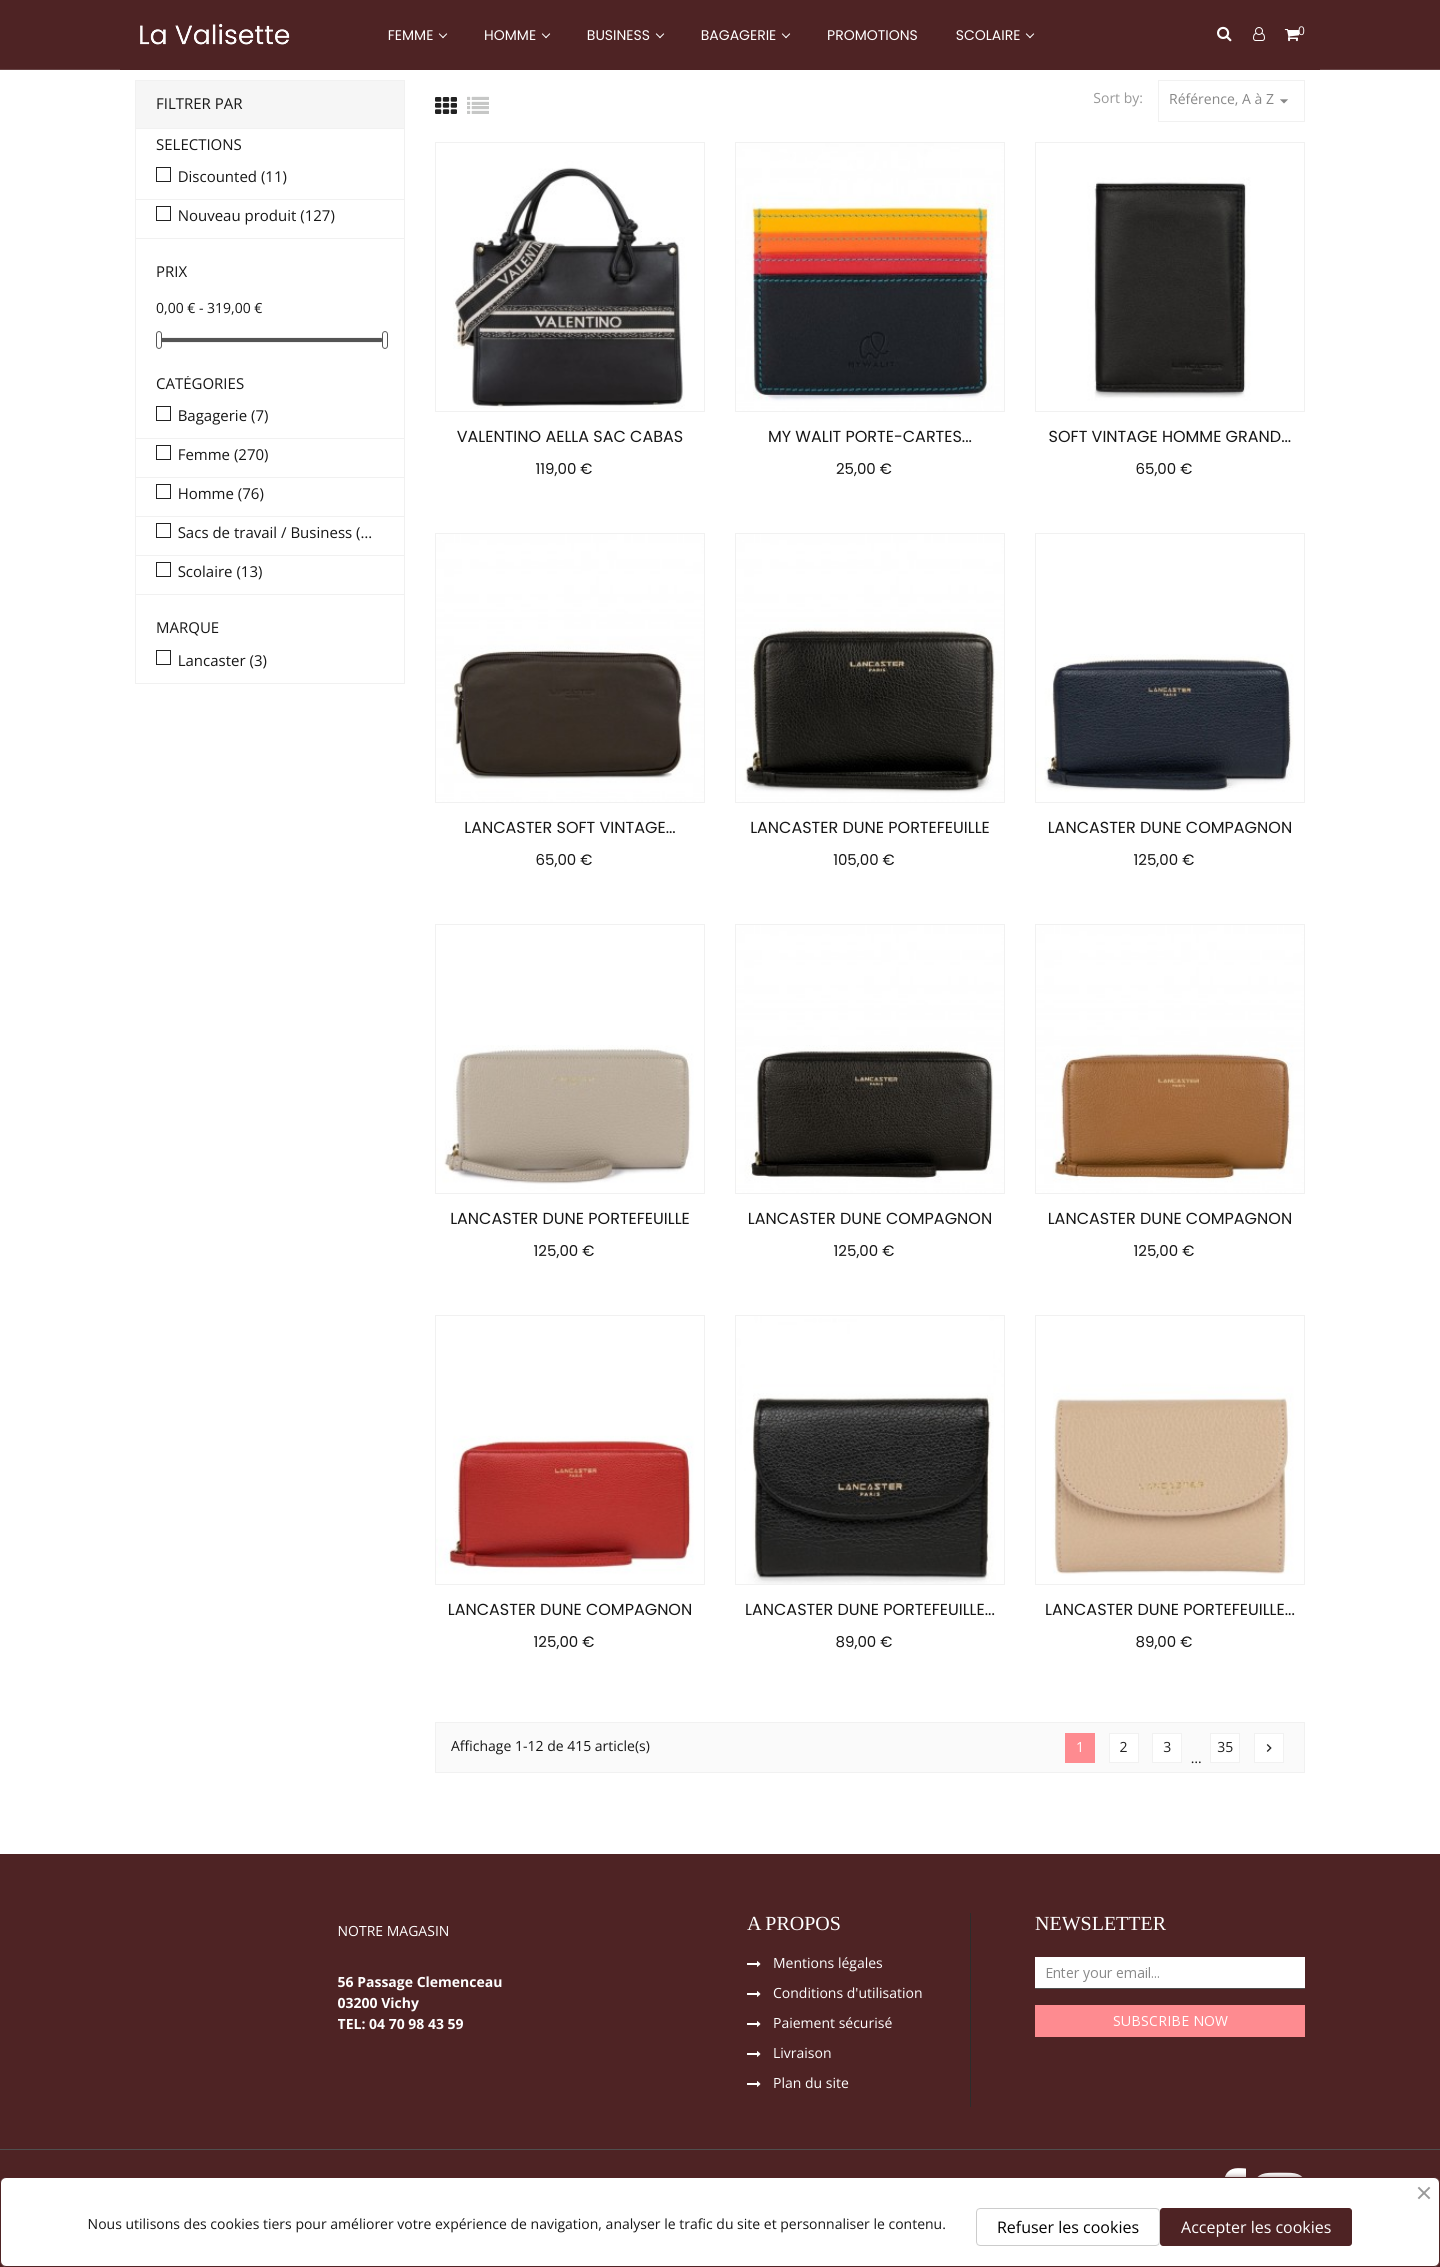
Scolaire (220, 573)
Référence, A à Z (1231, 100)
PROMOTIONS (872, 35)
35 (1225, 1747)
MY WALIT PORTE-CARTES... (870, 436)
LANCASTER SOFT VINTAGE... (569, 827)
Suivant (1269, 1748)
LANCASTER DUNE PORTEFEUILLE (870, 827)
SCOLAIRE (990, 35)
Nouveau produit (256, 217)
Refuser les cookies (1068, 2227)
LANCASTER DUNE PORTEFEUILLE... (870, 1609)
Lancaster (222, 662)
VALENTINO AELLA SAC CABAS (570, 436)
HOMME (512, 35)
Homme (221, 495)
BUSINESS (620, 35)
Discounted (232, 178)
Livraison (802, 2055)
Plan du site (811, 2085)
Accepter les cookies (1256, 2227)
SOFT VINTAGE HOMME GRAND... (1170, 436)
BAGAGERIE (740, 35)
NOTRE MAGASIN (394, 1933)
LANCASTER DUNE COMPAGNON (1170, 827)
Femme (223, 456)
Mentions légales (828, 1965)
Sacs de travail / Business (277, 534)
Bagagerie (223, 417)
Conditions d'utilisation (848, 1995)
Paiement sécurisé (832, 2025)
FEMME (412, 35)
